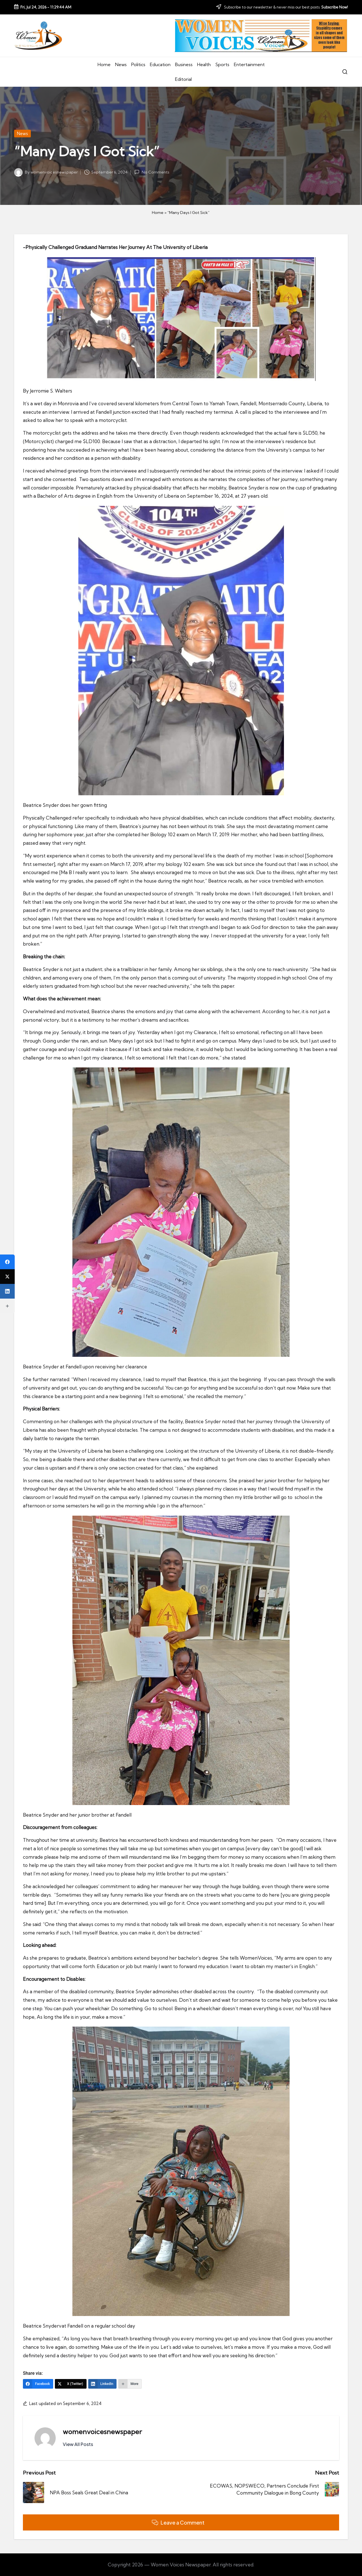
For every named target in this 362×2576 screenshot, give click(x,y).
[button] (78, 2444)
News (22, 133)
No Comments (151, 172)
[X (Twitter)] (71, 2384)
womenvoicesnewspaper (102, 2431)
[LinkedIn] (102, 2384)
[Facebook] (38, 2384)
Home (157, 212)
